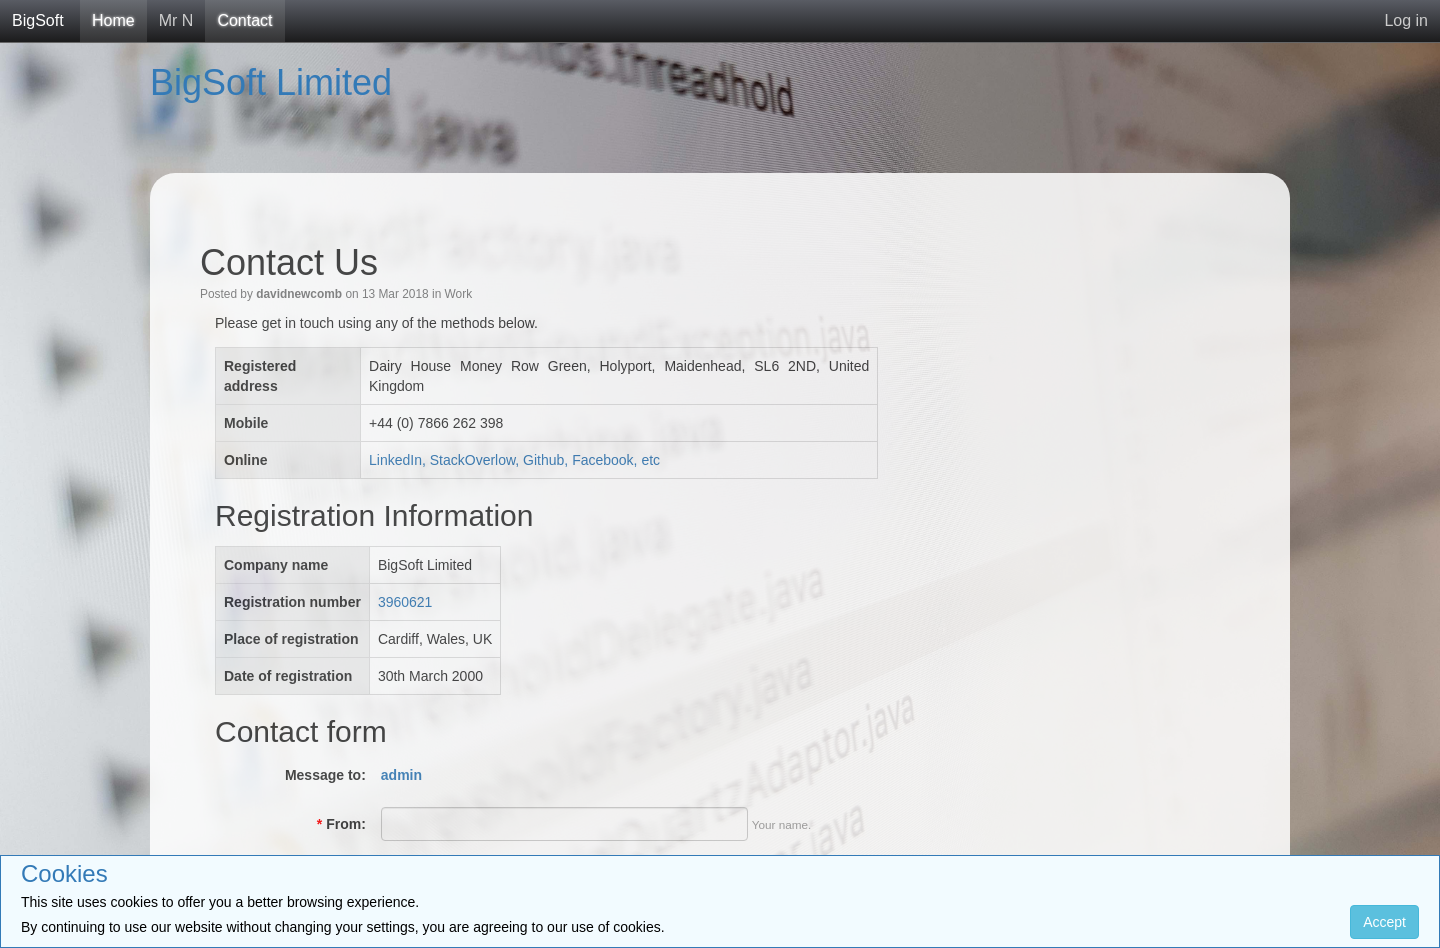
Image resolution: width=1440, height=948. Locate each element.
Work (459, 294)
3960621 (405, 602)
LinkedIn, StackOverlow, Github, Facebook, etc (514, 460)
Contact (244, 20)
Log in (1406, 20)
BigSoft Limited (271, 82)
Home (113, 20)
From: (341, 824)
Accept (1384, 922)
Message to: (325, 775)
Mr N (176, 20)
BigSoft (38, 20)
